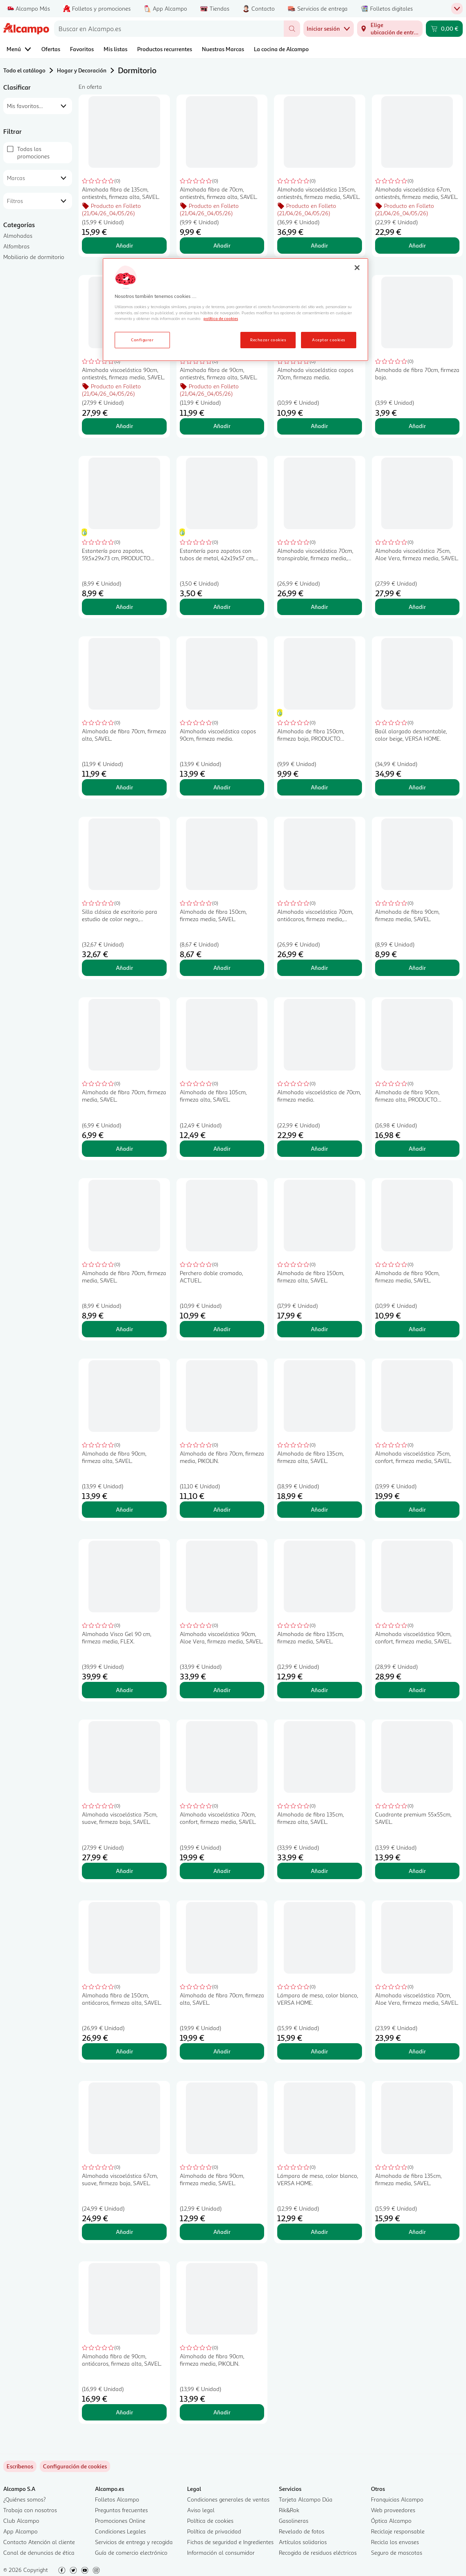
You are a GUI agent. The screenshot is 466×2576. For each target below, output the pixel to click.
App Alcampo (20, 2531)
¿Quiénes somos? (24, 2499)
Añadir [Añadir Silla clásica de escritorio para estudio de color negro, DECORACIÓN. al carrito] (124, 967)
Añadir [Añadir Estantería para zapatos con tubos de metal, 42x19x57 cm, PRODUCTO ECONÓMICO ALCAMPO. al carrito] (222, 606)
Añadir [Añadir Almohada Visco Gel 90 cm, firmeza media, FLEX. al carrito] (124, 1689)
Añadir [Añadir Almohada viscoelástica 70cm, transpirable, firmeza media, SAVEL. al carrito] (319, 606)
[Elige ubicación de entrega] (390, 28)
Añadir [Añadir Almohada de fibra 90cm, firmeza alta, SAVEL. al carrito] (124, 1509)
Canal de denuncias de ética (39, 2552)
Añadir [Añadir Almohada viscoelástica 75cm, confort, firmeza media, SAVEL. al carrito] (417, 1509)
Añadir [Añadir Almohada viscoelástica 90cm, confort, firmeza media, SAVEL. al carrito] (417, 1689)
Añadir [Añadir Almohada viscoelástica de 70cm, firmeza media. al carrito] (319, 1148)
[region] (235, 310)
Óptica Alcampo (391, 2520)
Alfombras (16, 246)
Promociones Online (120, 2520)
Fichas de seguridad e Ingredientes (230, 2541)
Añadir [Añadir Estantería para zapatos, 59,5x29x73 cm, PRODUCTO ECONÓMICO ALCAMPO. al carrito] (124, 606)
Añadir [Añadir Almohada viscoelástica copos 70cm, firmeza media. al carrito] (319, 425)
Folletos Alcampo (117, 2499)
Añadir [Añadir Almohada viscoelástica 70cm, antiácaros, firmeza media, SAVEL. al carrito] (319, 967)
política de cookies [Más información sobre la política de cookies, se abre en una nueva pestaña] (221, 318)
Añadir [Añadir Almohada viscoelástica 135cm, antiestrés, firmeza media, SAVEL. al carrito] (319, 245)
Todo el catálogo (24, 70)
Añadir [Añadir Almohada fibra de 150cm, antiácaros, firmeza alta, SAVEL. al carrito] (124, 2051)
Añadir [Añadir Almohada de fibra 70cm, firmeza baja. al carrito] (417, 425)
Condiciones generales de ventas (228, 2499)
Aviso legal (201, 2509)
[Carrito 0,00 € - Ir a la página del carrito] (444, 28)
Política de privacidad (214, 2531)
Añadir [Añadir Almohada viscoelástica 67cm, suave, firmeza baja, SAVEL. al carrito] (124, 2231)
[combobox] (169, 29)
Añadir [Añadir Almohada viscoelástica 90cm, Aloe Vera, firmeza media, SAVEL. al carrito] (222, 1689)
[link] (75, 2466)
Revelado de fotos (301, 2531)
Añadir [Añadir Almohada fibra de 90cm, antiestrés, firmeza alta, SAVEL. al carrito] (222, 425)
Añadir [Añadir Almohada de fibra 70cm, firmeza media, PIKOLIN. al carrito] (222, 1509)
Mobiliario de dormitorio (33, 256)
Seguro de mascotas (396, 2552)
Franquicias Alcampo (397, 2499)
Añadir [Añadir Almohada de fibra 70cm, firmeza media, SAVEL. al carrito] (124, 1148)
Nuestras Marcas (223, 48)
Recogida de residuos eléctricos (318, 2552)
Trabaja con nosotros (30, 2509)
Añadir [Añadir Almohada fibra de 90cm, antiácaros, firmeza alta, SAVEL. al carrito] (124, 2412)
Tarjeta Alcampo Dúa (306, 2499)
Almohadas (17, 235)
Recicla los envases (395, 2541)
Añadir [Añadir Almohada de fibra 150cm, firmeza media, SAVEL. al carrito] (222, 967)
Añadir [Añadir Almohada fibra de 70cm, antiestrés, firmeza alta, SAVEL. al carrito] (222, 245)
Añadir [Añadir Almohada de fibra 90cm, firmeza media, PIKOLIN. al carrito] (222, 2412)
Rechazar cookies (268, 339)
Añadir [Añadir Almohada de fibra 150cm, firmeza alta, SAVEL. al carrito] (319, 1328)
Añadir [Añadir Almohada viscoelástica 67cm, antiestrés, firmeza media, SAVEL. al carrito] (417, 245)
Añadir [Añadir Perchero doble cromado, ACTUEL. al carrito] (222, 1328)
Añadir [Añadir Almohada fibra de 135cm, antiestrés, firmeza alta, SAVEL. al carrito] (124, 245)
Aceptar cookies (328, 339)
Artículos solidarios (303, 2541)
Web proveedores (393, 2509)
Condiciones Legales (120, 2531)
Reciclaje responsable (398, 2531)
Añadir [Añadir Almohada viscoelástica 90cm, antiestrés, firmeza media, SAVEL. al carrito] (124, 425)
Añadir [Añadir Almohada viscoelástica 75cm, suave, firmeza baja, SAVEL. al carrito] (124, 1870)
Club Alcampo (21, 2520)
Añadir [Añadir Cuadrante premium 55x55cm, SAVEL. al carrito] (417, 1870)
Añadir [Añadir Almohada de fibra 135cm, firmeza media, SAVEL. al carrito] (319, 1689)
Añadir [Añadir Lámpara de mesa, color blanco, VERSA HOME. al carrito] (319, 2051)
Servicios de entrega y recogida (134, 2541)
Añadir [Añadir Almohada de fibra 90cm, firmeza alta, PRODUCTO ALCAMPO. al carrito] (417, 1148)
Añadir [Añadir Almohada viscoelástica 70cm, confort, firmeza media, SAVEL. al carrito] (222, 1870)
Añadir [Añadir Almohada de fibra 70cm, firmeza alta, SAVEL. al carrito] (124, 787)
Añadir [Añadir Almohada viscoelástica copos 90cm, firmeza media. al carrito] (222, 787)
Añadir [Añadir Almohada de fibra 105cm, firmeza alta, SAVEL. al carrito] (222, 1148)
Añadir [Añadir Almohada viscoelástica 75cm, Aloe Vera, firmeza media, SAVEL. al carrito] (417, 606)
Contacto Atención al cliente (39, 2541)
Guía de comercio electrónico (131, 2552)
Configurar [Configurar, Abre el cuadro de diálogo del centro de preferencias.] (142, 339)
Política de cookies (210, 2520)
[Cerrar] (357, 268)
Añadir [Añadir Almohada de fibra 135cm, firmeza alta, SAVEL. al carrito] (319, 1509)
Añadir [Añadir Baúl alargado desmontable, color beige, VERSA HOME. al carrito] (417, 787)
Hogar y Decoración (81, 70)
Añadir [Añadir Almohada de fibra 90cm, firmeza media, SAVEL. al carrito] (417, 967)
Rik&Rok (289, 2509)
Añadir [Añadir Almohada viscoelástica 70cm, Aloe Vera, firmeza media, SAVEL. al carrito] (417, 2051)
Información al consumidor (221, 2552)
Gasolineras (293, 2520)
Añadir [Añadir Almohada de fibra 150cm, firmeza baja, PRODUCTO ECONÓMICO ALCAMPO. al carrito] (319, 787)
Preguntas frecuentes (121, 2509)
